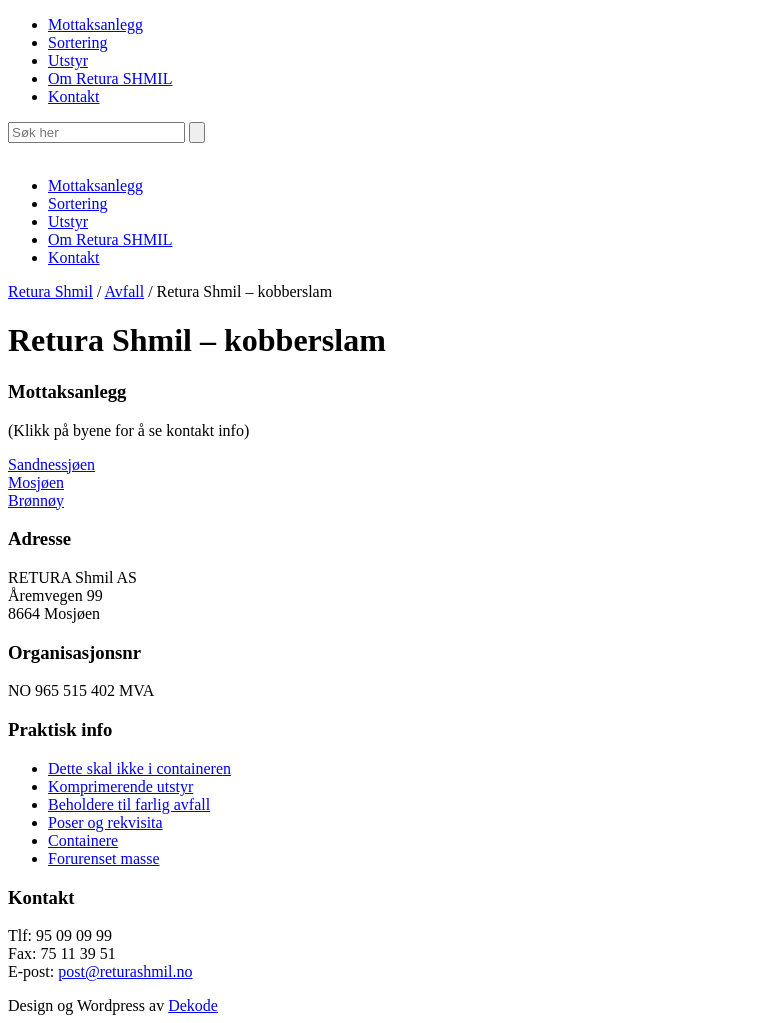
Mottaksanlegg (95, 24)
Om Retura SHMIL (110, 78)
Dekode (193, 1005)
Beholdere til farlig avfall (129, 804)
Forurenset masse (104, 858)
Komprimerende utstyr (120, 786)
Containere (83, 840)
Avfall (124, 291)
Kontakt (74, 96)
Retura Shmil (50, 291)
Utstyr (68, 60)
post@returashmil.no (125, 971)
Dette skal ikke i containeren (139, 768)
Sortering (78, 42)
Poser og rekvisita (105, 822)
